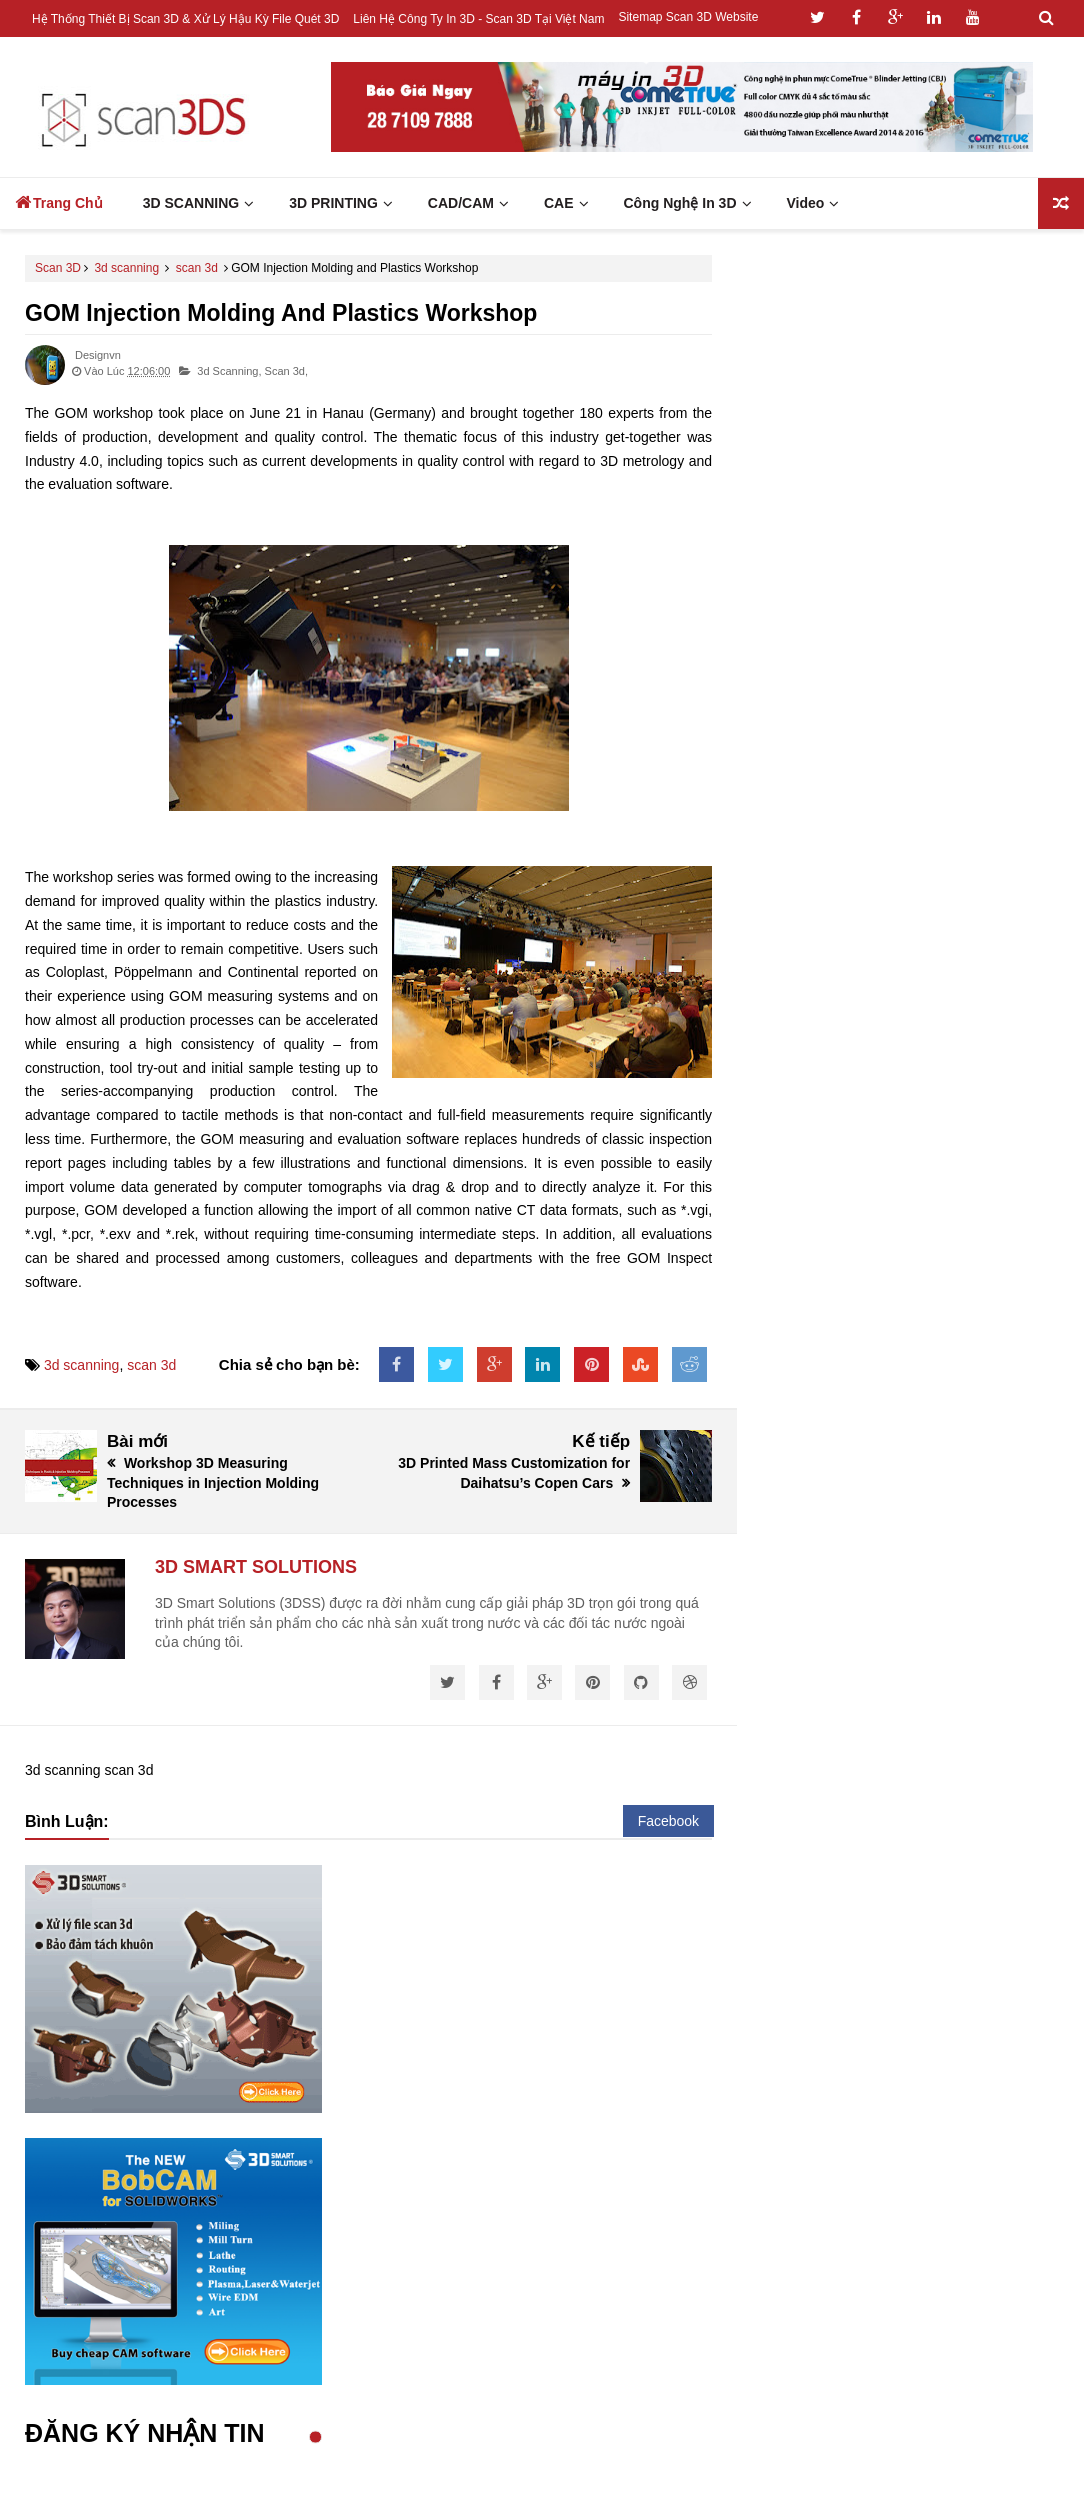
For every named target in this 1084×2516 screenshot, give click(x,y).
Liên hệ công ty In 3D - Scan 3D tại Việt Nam (478, 19)
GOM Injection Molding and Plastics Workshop (281, 313)
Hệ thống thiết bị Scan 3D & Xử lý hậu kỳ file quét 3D (185, 19)
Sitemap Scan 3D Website (688, 17)
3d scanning (126, 268)
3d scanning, (229, 371)
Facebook (668, 1821)
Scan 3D (58, 268)
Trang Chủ (59, 202)
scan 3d (197, 268)
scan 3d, (286, 371)
